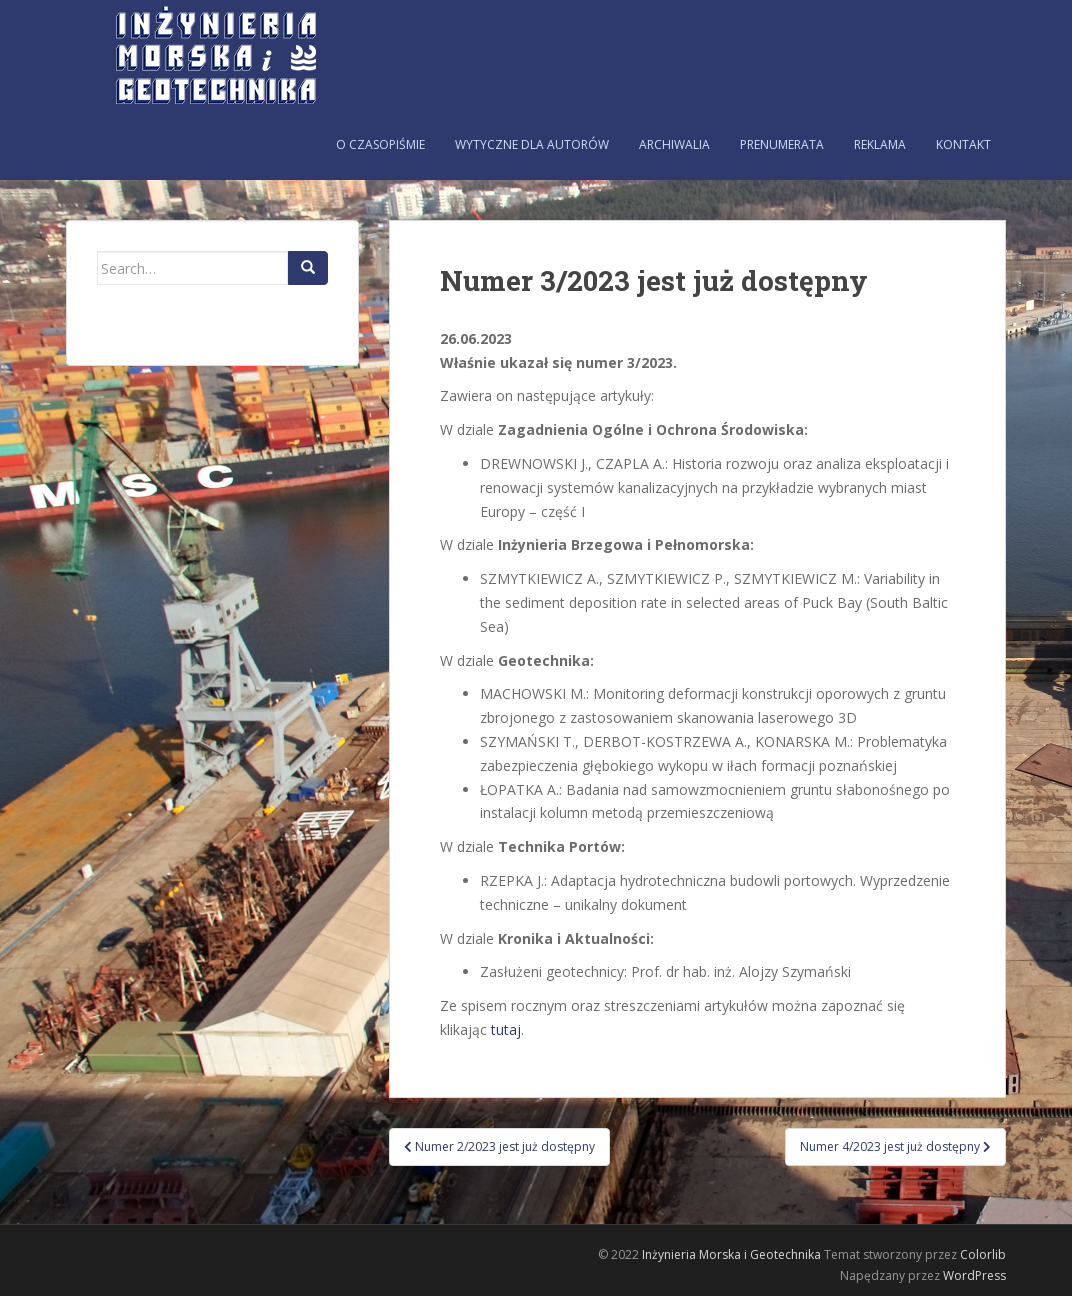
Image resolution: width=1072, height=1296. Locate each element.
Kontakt (963, 144)
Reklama (880, 144)
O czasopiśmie (380, 144)
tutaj (506, 1029)
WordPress (974, 1275)
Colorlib (983, 1254)
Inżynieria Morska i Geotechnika (731, 1254)
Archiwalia (674, 144)
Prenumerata (782, 144)
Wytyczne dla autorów (532, 144)
